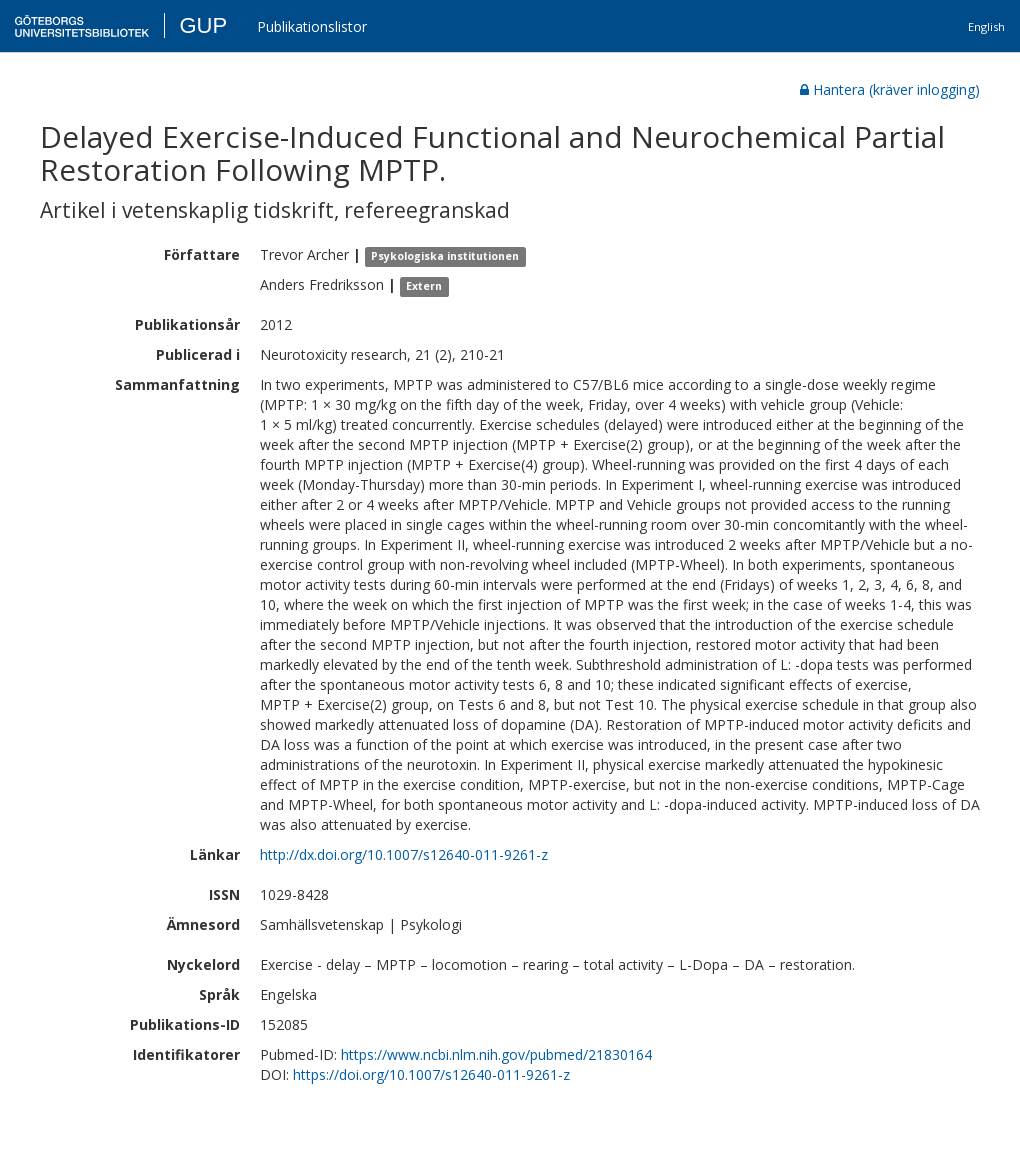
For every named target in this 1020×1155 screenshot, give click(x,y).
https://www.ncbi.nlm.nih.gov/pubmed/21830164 (496, 1054)
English (986, 26)
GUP (203, 25)
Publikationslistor (312, 26)
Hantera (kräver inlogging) (890, 89)
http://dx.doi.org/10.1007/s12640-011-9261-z (404, 854)
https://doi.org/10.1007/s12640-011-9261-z (431, 1074)
